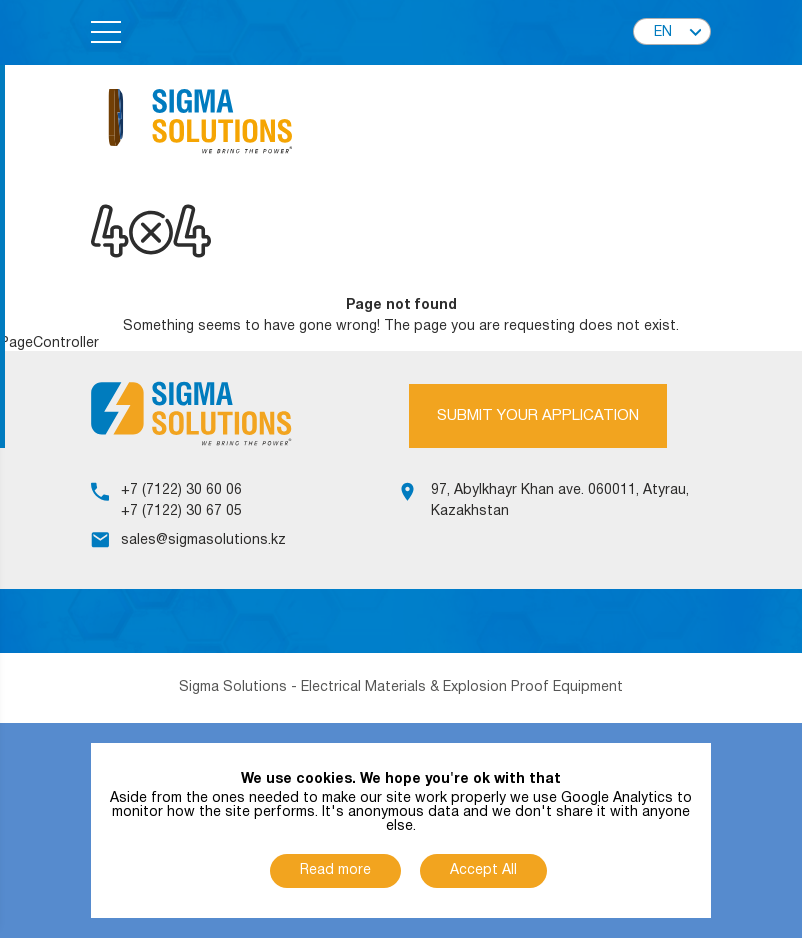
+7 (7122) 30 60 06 (181, 490)
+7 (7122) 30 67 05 (181, 511)
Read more (335, 870)
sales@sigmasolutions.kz (203, 540)
